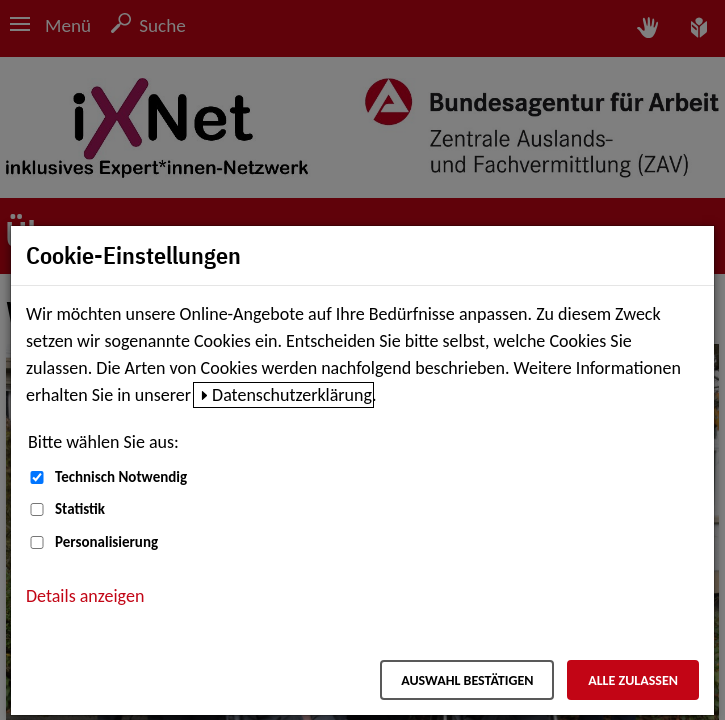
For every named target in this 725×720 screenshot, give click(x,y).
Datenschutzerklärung (292, 395)
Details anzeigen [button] (85, 596)
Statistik (80, 509)
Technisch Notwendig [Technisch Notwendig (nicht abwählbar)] (121, 477)
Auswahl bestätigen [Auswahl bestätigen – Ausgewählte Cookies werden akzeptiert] (467, 680)
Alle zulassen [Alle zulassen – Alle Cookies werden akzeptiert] (633, 680)
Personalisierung (106, 542)
